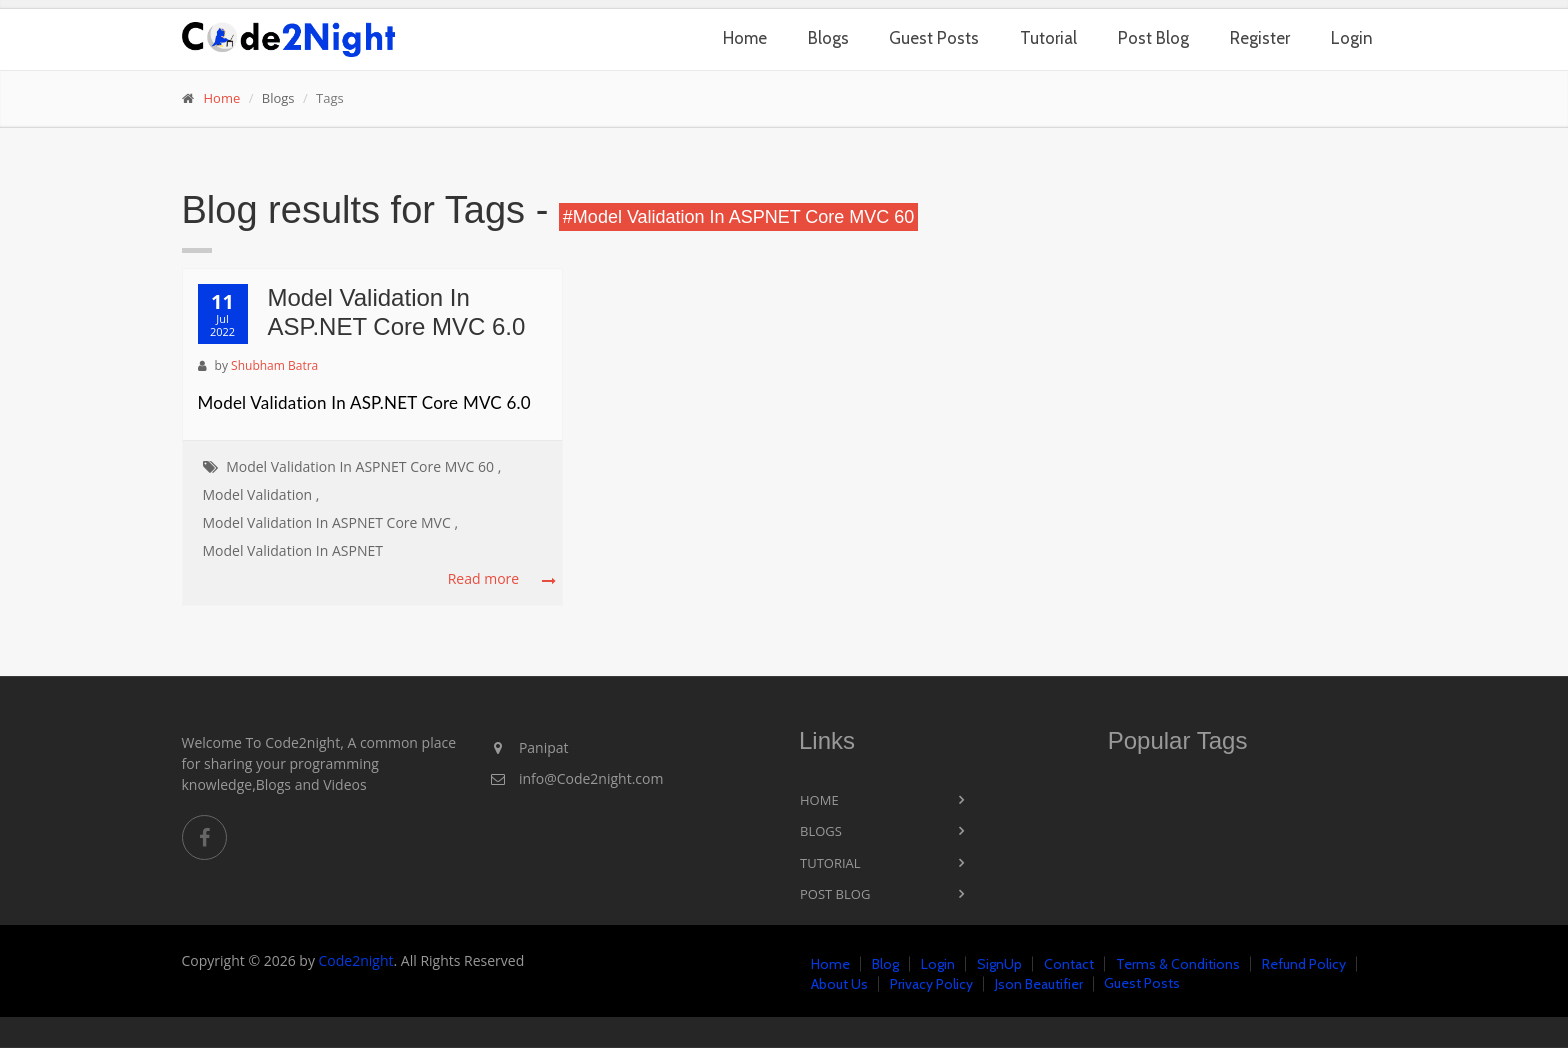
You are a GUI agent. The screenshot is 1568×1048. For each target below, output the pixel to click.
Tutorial (1048, 38)
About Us (839, 984)
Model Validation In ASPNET (293, 550)
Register (1260, 38)
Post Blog (1153, 38)
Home (745, 38)
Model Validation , (261, 494)
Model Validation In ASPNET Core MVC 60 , (363, 466)
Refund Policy (1304, 964)
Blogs (828, 38)
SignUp (999, 964)
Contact (1069, 964)
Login (1352, 38)
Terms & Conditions (1178, 964)
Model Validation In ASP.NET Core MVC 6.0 (397, 312)
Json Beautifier (1039, 984)
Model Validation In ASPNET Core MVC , (331, 522)
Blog (885, 964)
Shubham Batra (274, 365)
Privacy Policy (931, 984)
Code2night (356, 960)
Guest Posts (934, 38)
